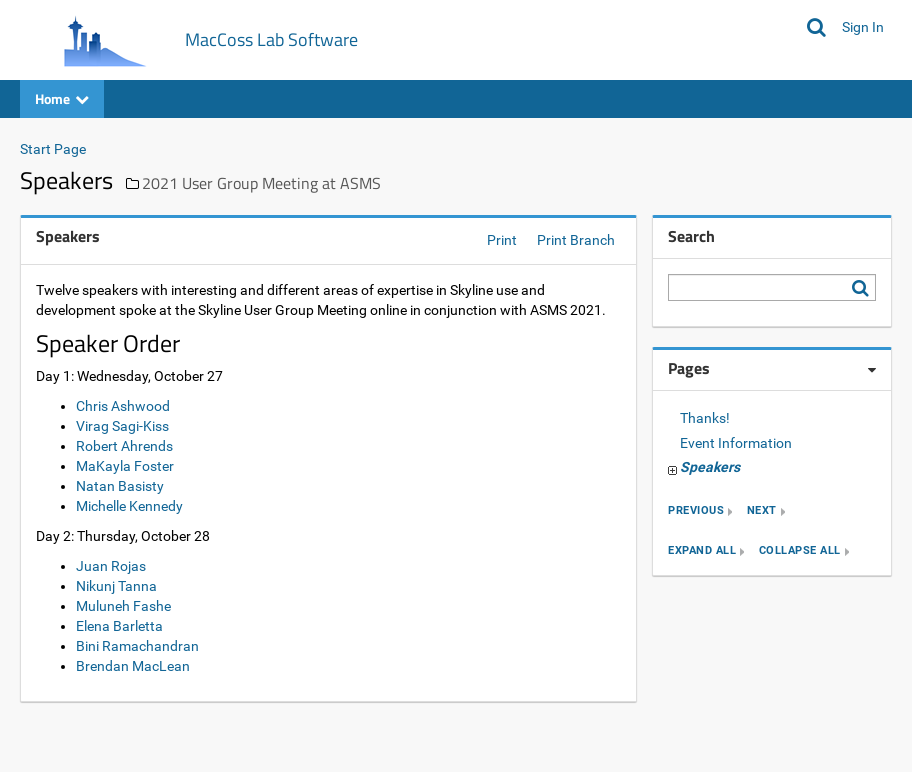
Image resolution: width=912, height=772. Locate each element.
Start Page (53, 149)
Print (502, 240)
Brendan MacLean (133, 666)
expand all (702, 551)
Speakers (710, 467)
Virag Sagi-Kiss (122, 426)
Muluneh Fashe (123, 606)
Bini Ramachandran (137, 646)
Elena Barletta (119, 626)
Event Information (736, 443)
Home (62, 98)
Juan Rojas (111, 566)
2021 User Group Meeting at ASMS (261, 183)
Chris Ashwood (123, 406)
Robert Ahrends (124, 446)
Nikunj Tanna (116, 586)
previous (696, 511)
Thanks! (705, 418)
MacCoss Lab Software (271, 39)
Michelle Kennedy (129, 506)
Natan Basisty (120, 486)
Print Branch (576, 240)
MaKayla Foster (125, 466)
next (762, 511)
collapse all (800, 551)
